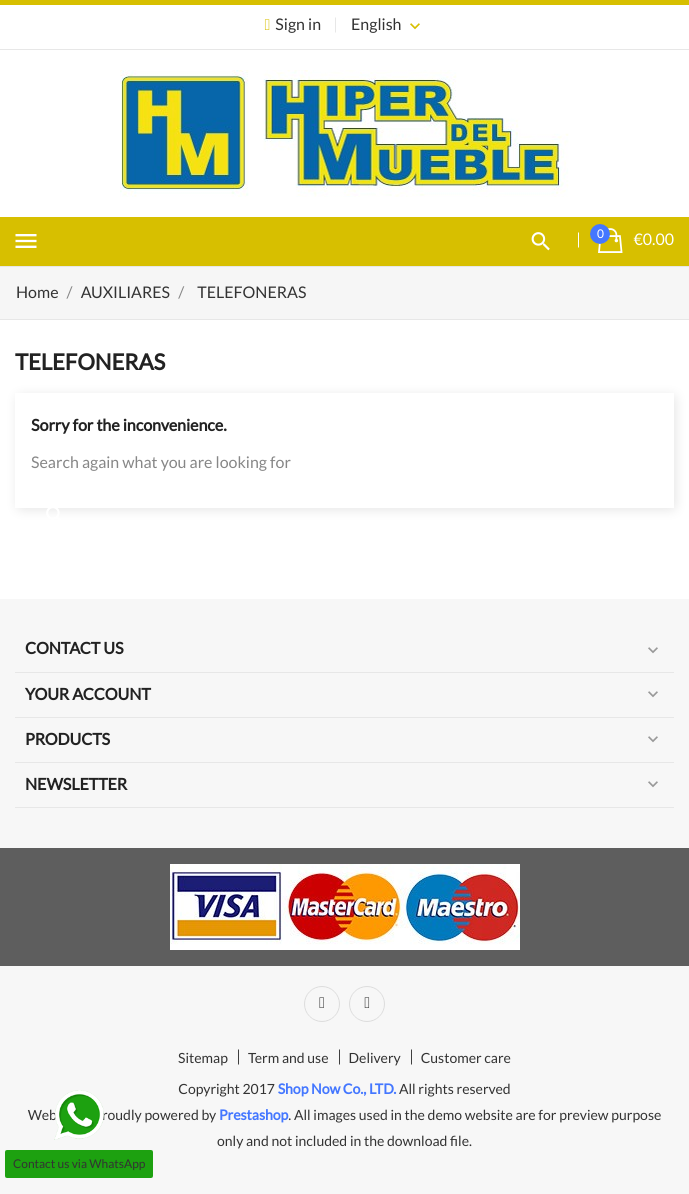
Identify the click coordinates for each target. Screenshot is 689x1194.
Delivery (375, 1057)
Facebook (322, 1004)
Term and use (288, 1057)
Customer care (466, 1057)
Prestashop (253, 1114)
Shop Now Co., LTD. (337, 1088)
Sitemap (203, 1057)
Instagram (367, 1004)
